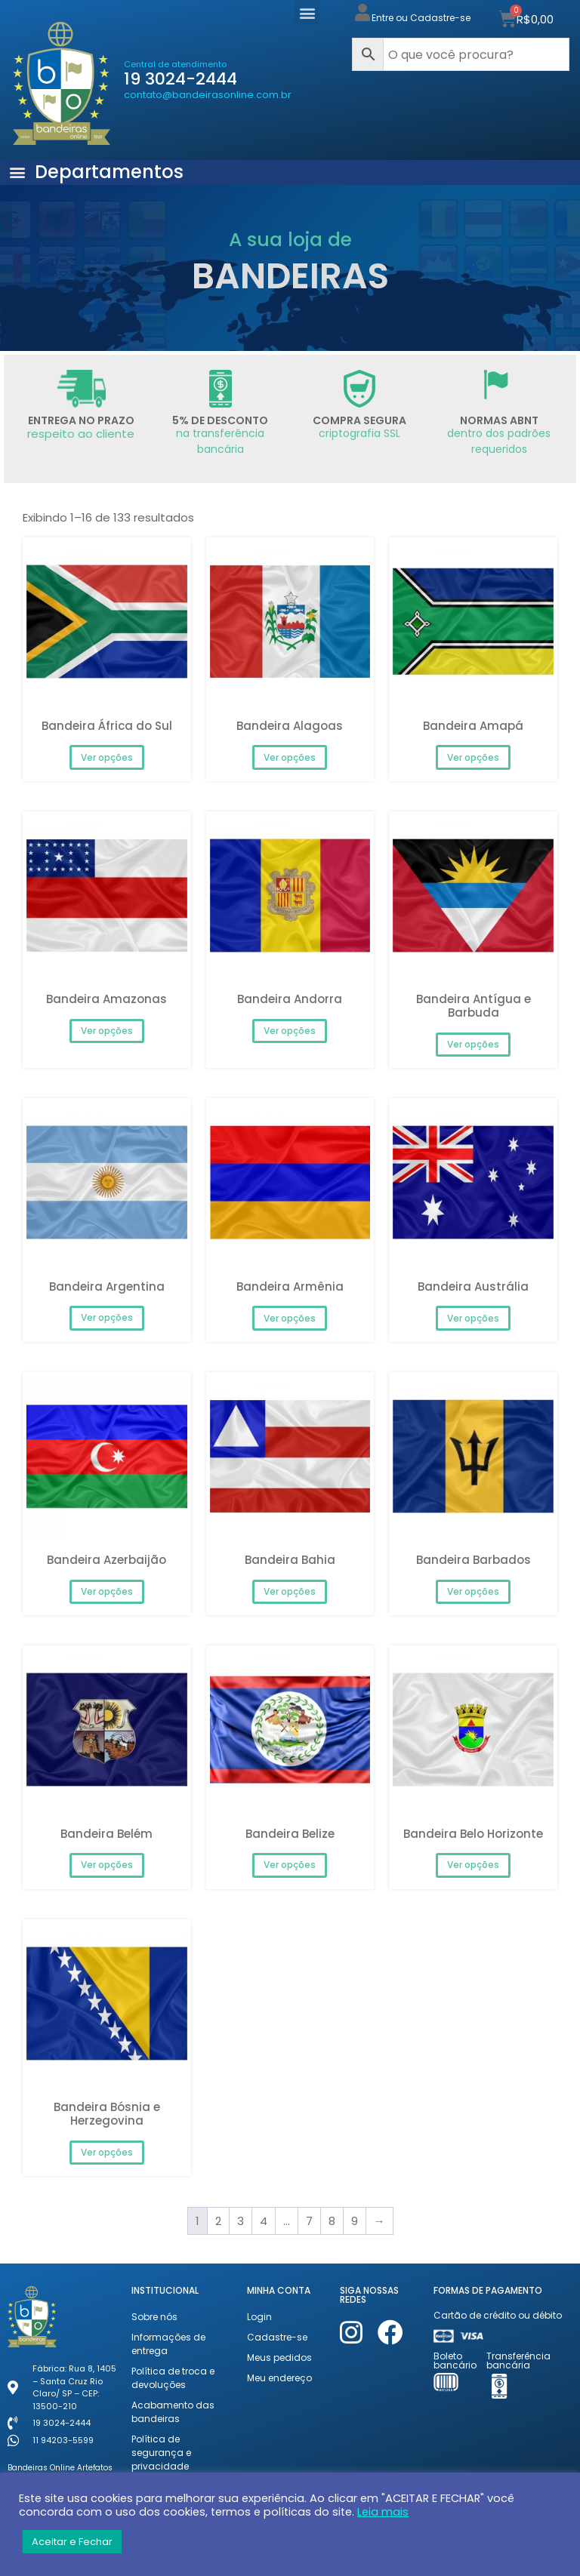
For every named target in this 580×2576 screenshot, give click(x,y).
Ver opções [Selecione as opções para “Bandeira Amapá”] (473, 757)
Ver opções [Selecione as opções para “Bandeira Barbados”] (473, 1591)
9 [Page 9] (354, 2221)
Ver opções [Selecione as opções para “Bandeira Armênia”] (290, 1318)
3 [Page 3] (240, 2221)
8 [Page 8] (332, 2221)
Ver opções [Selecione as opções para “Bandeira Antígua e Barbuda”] (473, 1044)
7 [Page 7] (309, 2221)
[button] (307, 12)
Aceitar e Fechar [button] (72, 2541)
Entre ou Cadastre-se (421, 17)
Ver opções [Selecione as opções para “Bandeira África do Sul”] (107, 757)
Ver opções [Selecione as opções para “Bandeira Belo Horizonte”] (473, 1864)
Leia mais (383, 2511)
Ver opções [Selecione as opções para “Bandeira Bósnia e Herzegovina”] (107, 2152)
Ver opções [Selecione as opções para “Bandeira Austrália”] (473, 1318)
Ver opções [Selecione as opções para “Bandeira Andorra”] (290, 1030)
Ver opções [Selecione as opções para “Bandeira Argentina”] (107, 1317)
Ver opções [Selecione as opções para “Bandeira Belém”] (107, 1864)
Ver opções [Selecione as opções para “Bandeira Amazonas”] (107, 1030)
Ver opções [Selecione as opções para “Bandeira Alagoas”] (290, 757)
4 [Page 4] (263, 2221)
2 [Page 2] (218, 2221)
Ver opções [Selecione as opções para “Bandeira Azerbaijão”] (107, 1591)
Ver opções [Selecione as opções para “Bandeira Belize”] (290, 1864)
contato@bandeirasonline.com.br (208, 95)
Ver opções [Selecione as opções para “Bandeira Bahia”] (290, 1591)
